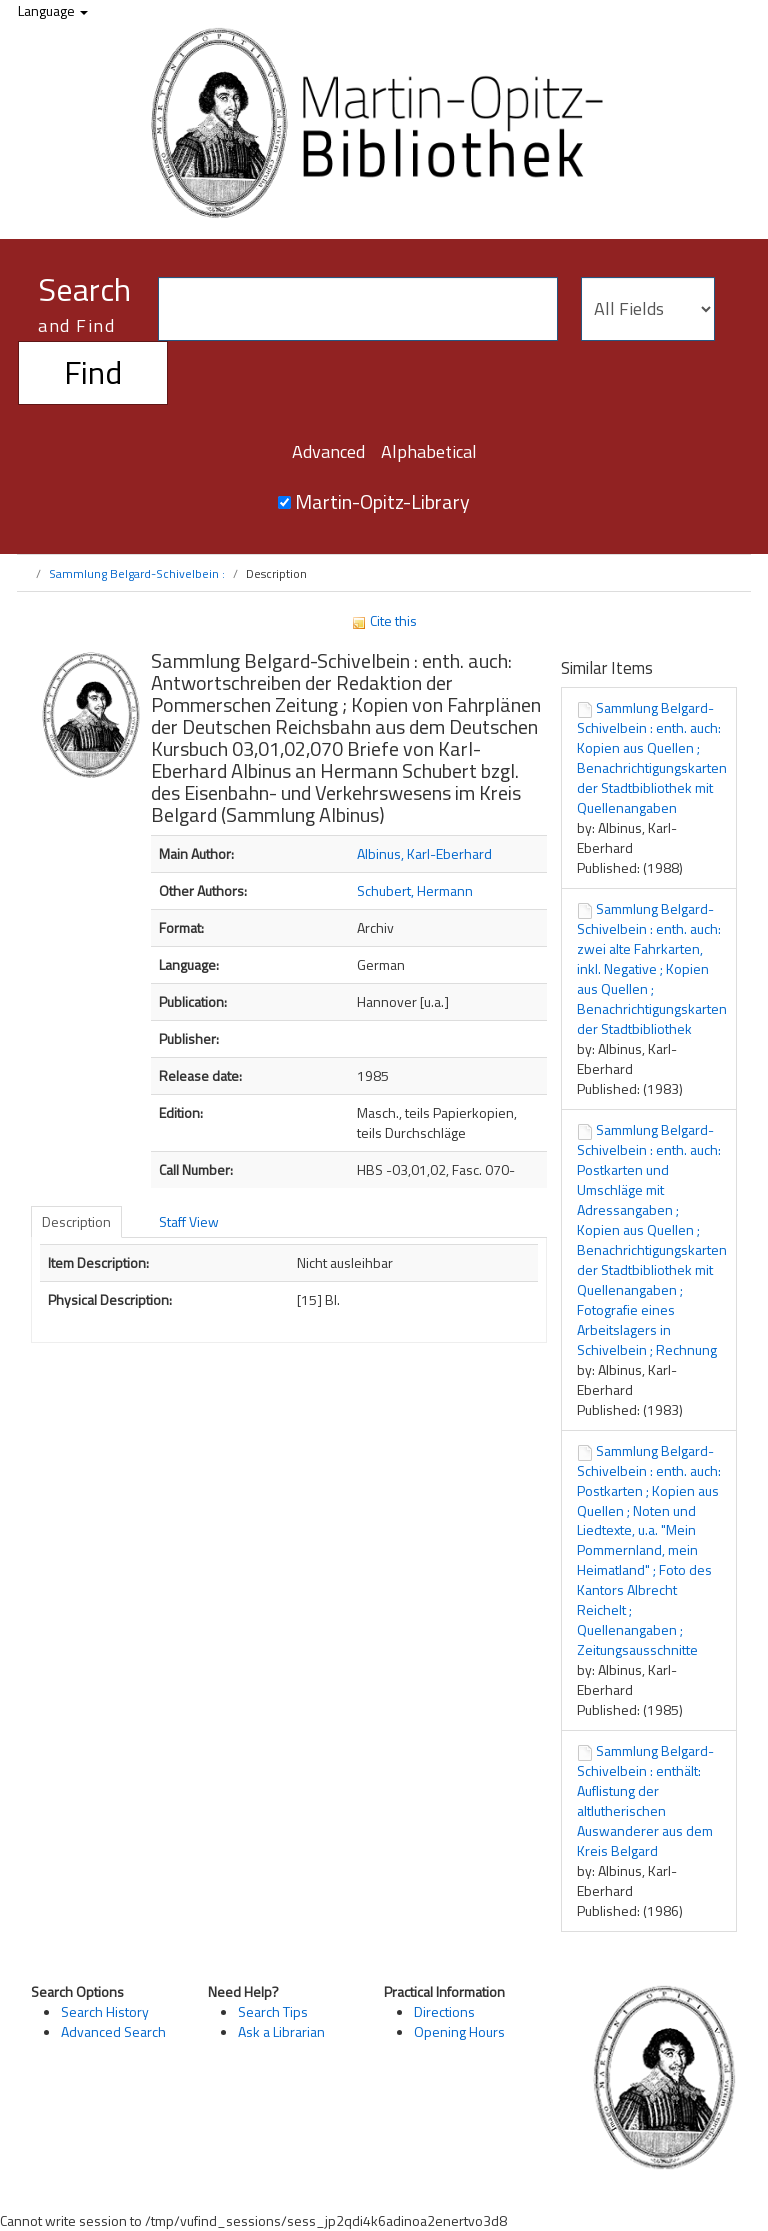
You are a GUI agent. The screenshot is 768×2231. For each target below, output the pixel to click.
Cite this (384, 620)
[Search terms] (358, 309)
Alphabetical (429, 451)
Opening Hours (459, 2031)
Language (53, 10)
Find (93, 372)
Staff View (189, 1221)
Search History (105, 2011)
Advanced (328, 451)
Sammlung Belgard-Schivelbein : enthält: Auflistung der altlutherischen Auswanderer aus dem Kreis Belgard (645, 1800)
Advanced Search (113, 2031)
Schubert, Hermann (415, 890)
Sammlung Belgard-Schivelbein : (137, 573)
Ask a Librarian (281, 2031)
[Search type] (648, 309)
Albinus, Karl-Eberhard (424, 853)
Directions (444, 2011)
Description (76, 1221)
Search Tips (273, 2011)
